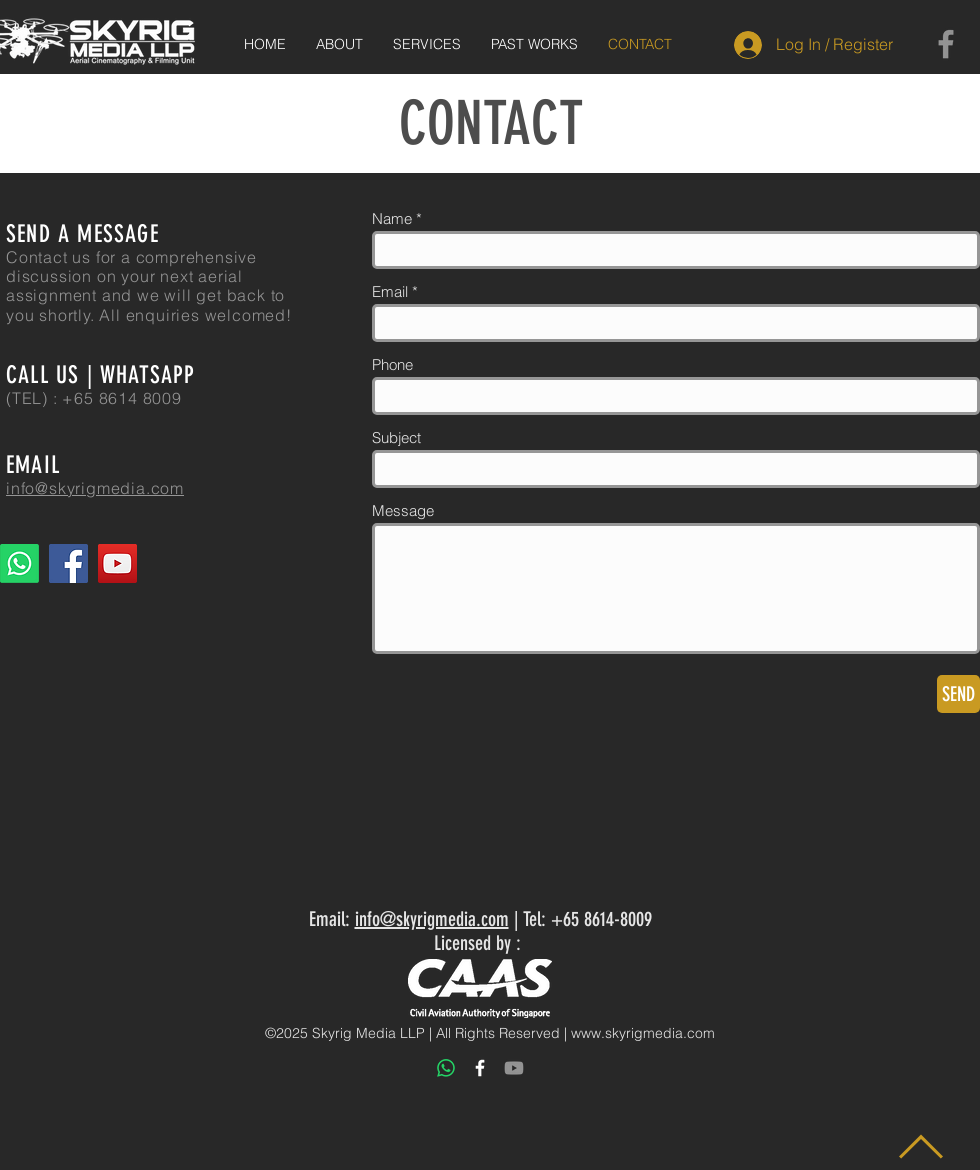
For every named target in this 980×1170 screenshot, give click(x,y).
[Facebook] (946, 44)
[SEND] (958, 694)
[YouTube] (117, 563)
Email (390, 291)
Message (403, 510)
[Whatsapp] (19, 563)
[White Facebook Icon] (480, 1068)
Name (392, 218)
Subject (396, 437)
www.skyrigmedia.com (643, 1033)
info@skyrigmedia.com (432, 919)
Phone (392, 364)
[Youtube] (514, 1068)
